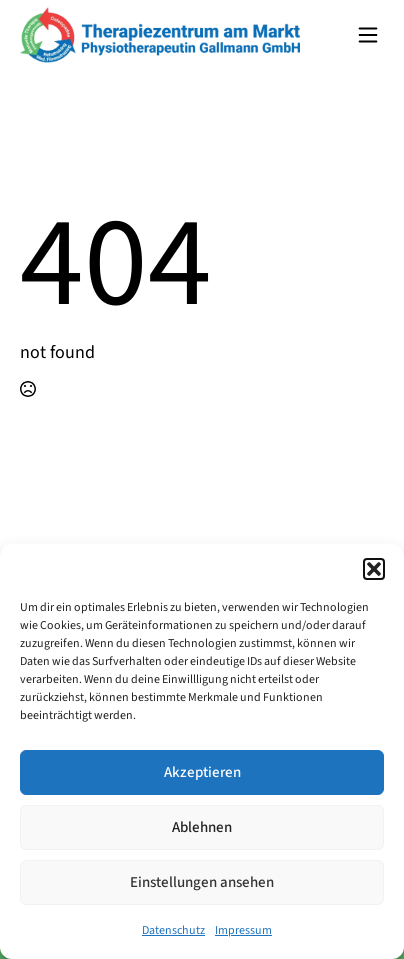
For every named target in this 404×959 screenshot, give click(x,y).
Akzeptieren (202, 772)
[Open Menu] (368, 35)
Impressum (243, 930)
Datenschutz (173, 930)
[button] (374, 569)
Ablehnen (202, 827)
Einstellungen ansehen (202, 882)
